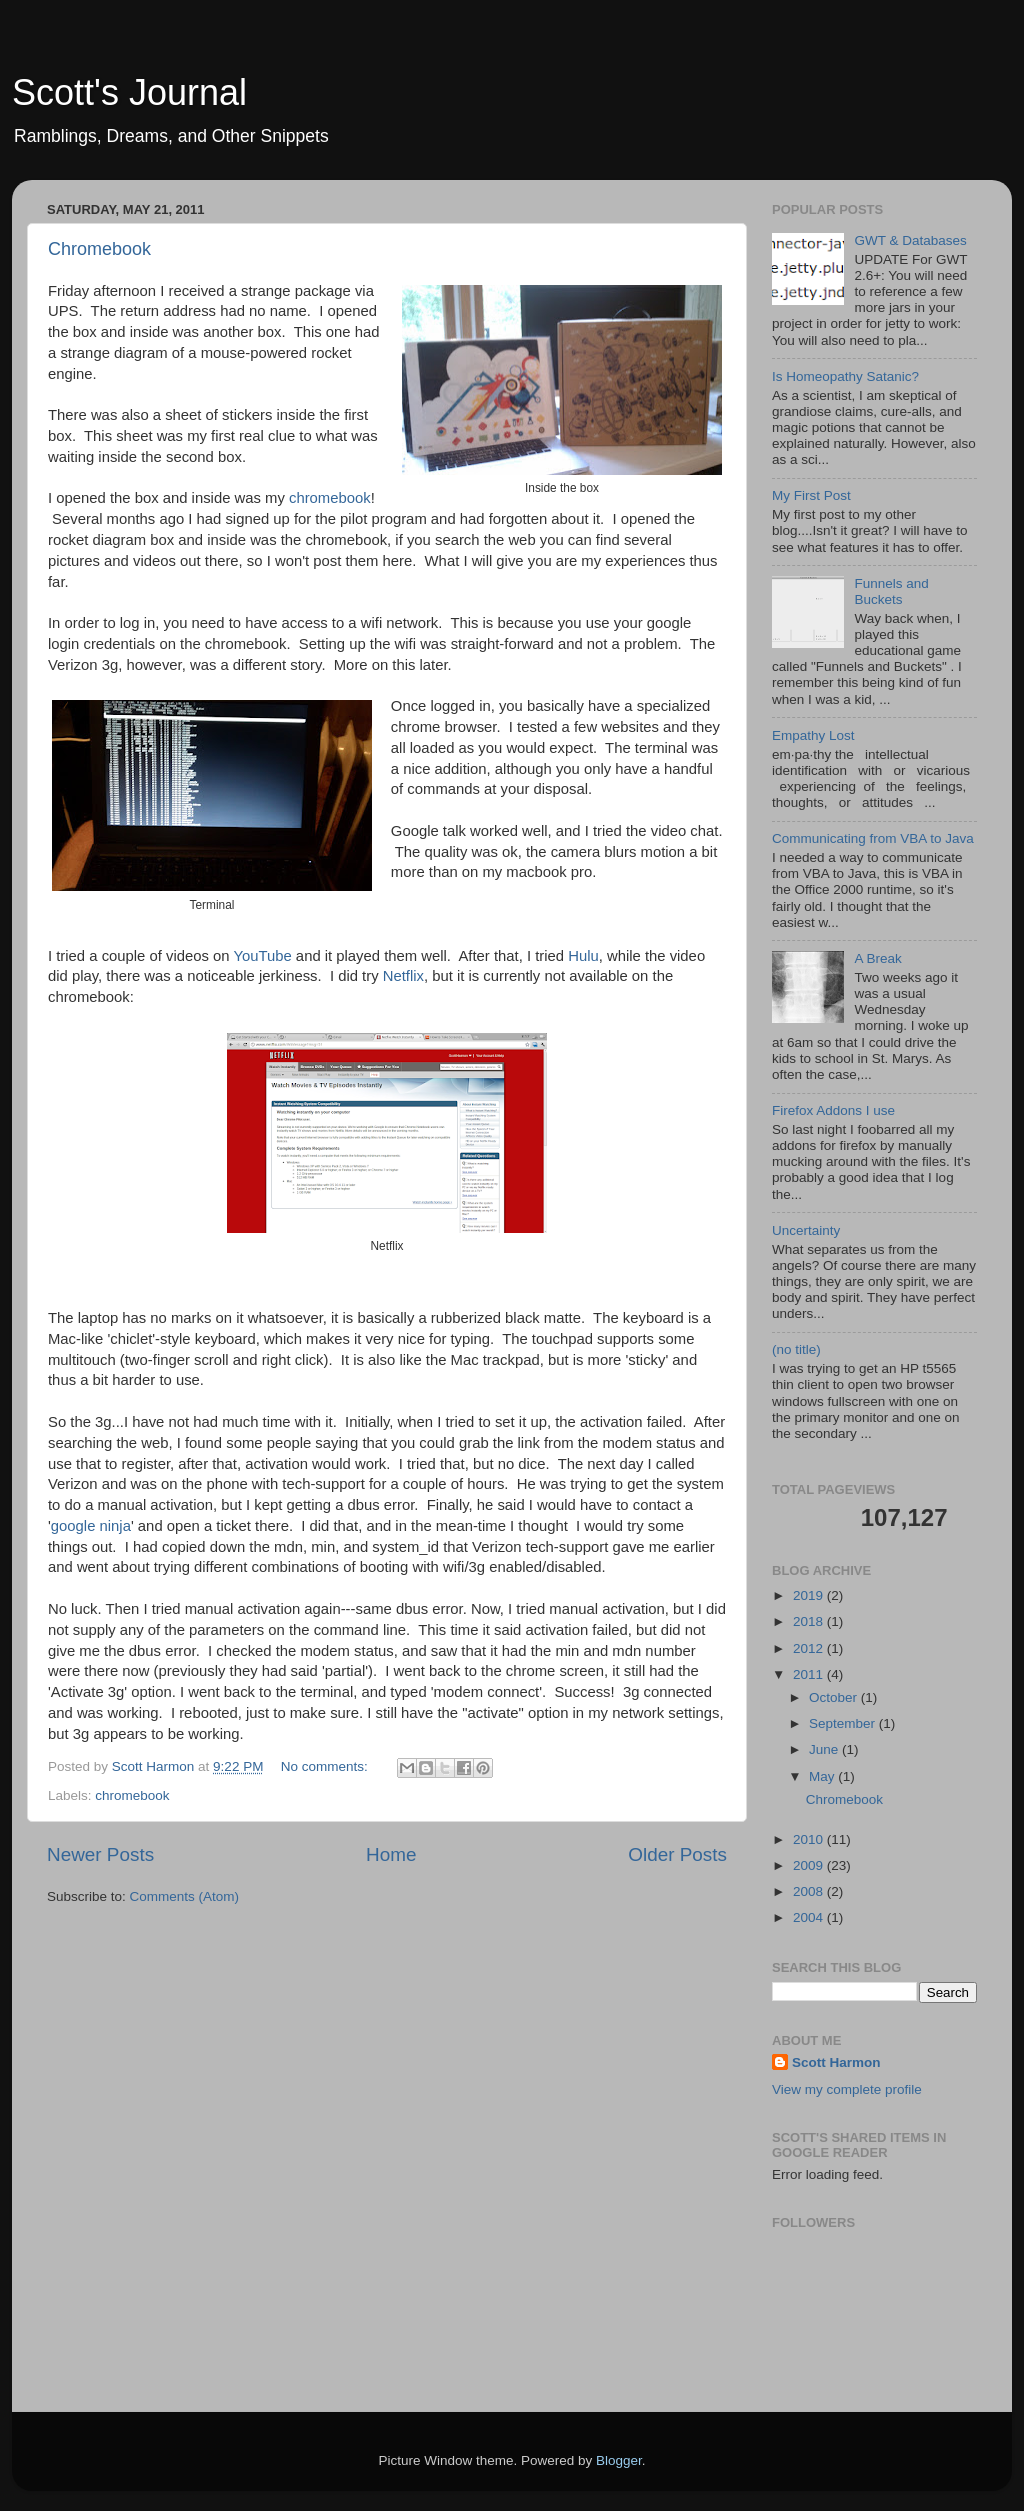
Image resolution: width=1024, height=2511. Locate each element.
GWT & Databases (910, 240)
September (844, 1723)
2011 (810, 1674)
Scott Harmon (836, 2062)
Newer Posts (100, 1854)
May (823, 1776)
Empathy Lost (813, 735)
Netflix (403, 976)
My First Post (811, 495)
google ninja (91, 1526)
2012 (810, 1648)
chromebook (330, 498)
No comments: (326, 1766)
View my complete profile (847, 2089)
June (825, 1749)
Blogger (619, 2460)
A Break (877, 958)
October (835, 1697)
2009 (810, 1865)
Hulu (583, 956)
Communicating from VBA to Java (873, 838)
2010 (810, 1839)
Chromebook (99, 249)
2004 (810, 1917)
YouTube (262, 956)
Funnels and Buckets (891, 591)
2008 (810, 1891)
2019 (810, 1595)
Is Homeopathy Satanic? (845, 376)
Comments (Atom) (185, 1896)
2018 (810, 1621)
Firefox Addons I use (833, 1110)
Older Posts (677, 1854)
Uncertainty (806, 1230)
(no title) (796, 1349)
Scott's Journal (129, 92)
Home (391, 1854)
